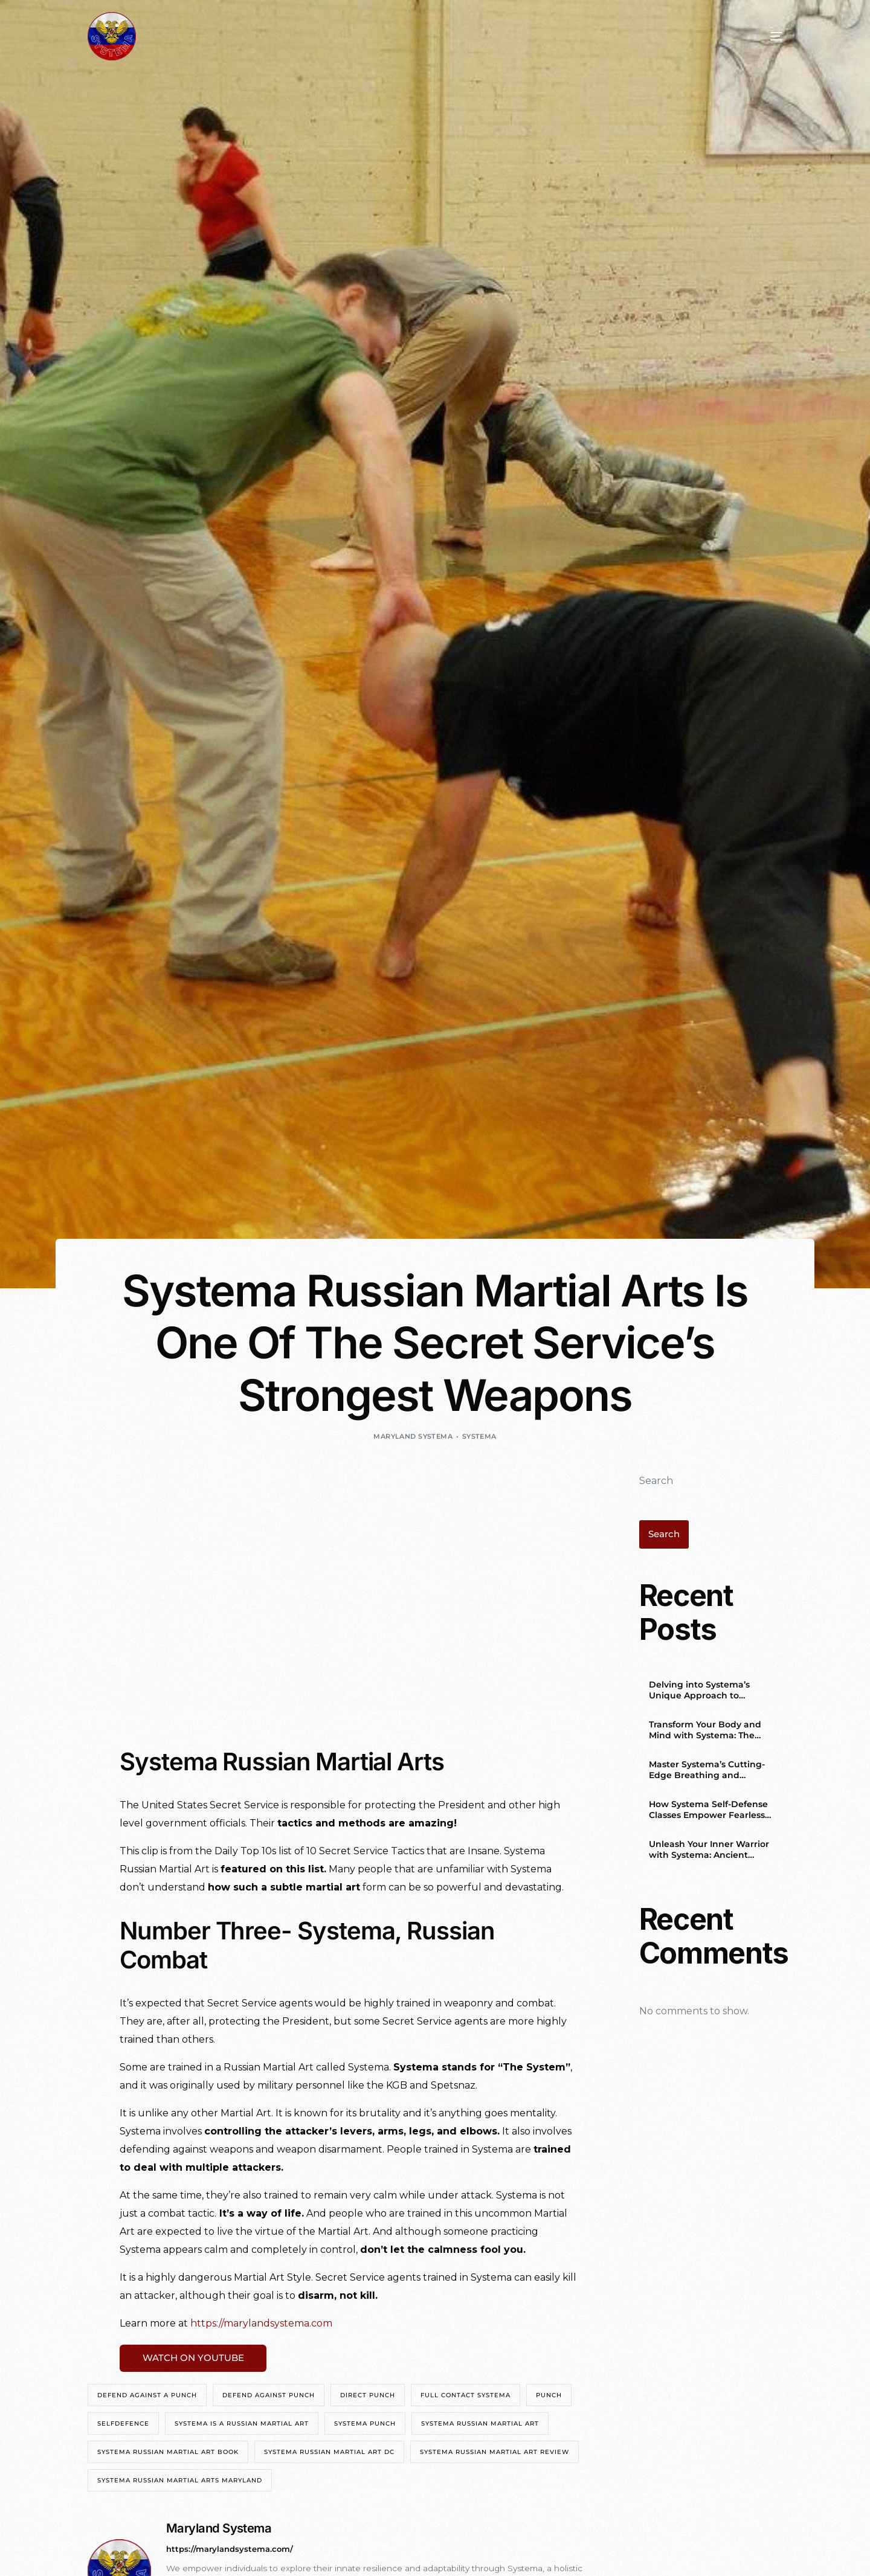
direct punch (367, 2397)
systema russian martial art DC (329, 2454)
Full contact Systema (465, 2397)
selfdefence (123, 2426)
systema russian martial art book (168, 2454)
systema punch (365, 2426)
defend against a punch (147, 2397)
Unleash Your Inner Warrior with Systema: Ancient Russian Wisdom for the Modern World (709, 1850)
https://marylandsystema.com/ (233, 2551)
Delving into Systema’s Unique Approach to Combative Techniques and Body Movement (709, 1691)
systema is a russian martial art (242, 2426)
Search (656, 1480)
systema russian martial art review (494, 2454)
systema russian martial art (480, 2426)
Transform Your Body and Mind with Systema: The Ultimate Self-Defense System (715, 1731)
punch (549, 2397)
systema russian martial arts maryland (179, 2483)
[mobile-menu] (758, 36)
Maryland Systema (413, 1436)
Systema (479, 1436)
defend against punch (268, 2397)
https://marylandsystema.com (261, 2323)
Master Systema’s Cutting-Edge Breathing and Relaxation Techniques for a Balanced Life (710, 1771)
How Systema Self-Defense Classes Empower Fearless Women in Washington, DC (709, 1811)
